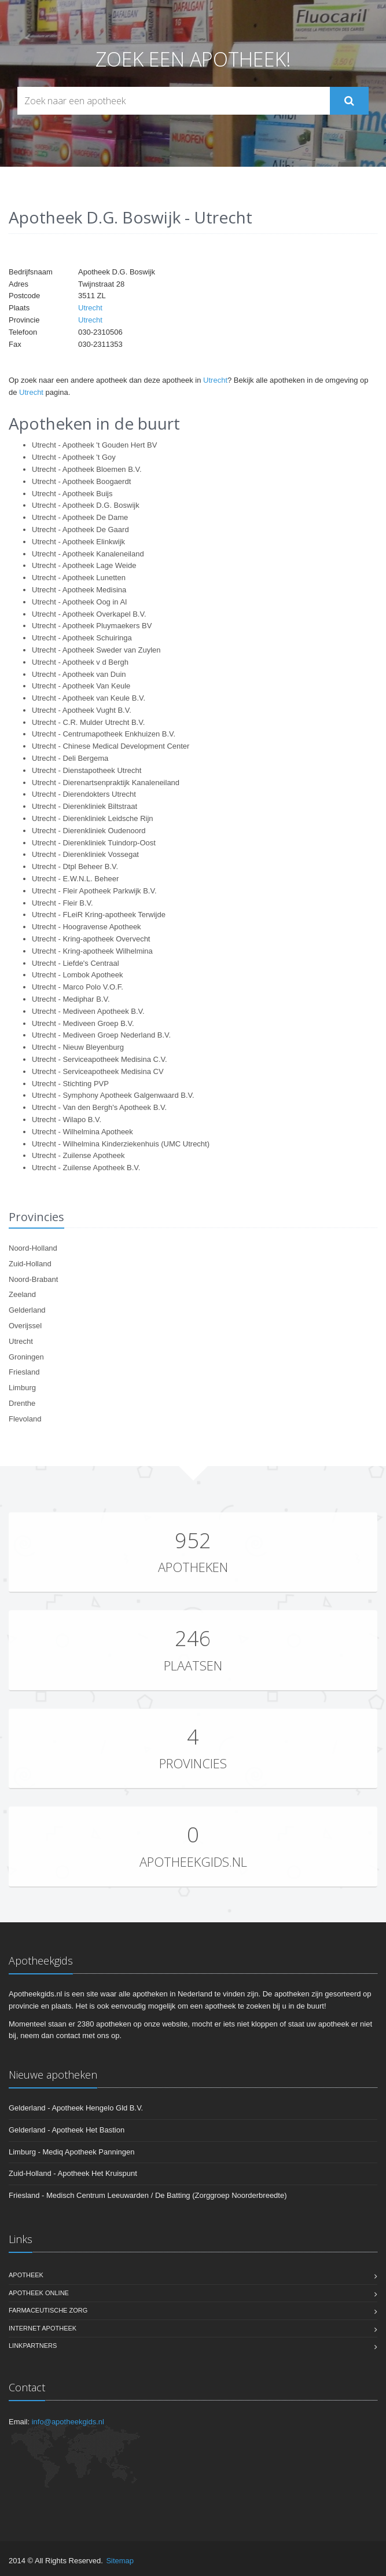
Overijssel (25, 1325)
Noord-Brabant (33, 1279)
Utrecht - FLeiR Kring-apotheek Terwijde (99, 914)
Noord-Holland (33, 1248)
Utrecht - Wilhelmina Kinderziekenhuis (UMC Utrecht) (120, 1143)
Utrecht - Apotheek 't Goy (74, 457)
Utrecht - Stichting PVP (70, 1083)
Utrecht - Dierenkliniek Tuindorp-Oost (94, 842)
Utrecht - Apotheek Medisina (79, 589)
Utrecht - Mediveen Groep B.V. (83, 1023)
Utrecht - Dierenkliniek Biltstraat (84, 806)
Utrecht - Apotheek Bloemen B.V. (87, 469)
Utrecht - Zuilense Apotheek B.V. (86, 1167)
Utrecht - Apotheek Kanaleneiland (88, 553)
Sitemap (120, 2560)
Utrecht (90, 307)
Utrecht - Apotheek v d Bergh (80, 662)
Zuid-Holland (30, 1263)
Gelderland (27, 1310)
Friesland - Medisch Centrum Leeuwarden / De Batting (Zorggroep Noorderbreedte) (148, 2195)
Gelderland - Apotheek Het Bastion (66, 2130)
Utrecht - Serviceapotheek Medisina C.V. (99, 1059)
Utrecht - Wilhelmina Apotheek (82, 1131)
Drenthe (22, 1403)
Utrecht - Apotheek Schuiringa (82, 637)
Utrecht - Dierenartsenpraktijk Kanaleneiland (105, 782)
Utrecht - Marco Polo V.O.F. (77, 987)
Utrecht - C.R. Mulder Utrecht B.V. (88, 722)
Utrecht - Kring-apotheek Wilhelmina (92, 951)
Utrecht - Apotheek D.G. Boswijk (85, 505)
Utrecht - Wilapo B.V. (66, 1119)
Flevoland (25, 1419)
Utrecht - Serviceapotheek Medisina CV (98, 1071)
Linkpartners (33, 2345)
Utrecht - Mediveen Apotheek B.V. (88, 1011)
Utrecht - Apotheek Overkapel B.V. (89, 614)
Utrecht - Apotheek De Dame (80, 517)
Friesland (24, 1372)
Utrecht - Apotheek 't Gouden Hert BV (94, 445)
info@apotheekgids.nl (68, 2421)
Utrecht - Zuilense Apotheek (78, 1155)
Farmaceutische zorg (48, 2310)
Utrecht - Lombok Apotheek (77, 974)
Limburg (22, 1387)
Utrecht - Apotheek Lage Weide (84, 565)
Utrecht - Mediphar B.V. (71, 999)
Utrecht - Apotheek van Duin (79, 674)
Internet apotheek (42, 2328)
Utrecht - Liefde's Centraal (75, 963)
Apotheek (26, 2274)
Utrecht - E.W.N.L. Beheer (75, 878)
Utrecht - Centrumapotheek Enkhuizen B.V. (103, 734)
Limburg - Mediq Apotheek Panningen (72, 2152)
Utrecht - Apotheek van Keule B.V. (88, 698)
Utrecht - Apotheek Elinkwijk (78, 541)
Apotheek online (39, 2292)
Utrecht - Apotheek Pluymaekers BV (92, 625)
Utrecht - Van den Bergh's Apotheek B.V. (99, 1107)
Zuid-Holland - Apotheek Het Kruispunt (73, 2173)
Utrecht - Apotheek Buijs (72, 493)
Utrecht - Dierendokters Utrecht (84, 794)
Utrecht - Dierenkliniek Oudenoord (89, 830)
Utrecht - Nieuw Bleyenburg (78, 1047)
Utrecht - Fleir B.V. (62, 903)
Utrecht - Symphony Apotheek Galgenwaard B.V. (113, 1095)
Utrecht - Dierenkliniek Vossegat (85, 854)
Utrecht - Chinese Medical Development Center (110, 746)
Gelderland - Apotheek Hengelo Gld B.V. (76, 2108)
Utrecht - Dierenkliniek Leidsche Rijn (92, 818)
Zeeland (22, 1294)
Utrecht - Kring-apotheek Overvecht (91, 939)
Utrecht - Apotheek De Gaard (80, 529)
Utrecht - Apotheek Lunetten (79, 577)
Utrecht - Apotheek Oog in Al (79, 602)
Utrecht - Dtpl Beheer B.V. (75, 866)
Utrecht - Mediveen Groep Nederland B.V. (101, 1035)
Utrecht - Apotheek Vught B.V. (81, 710)
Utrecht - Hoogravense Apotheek (86, 926)
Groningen (26, 1357)
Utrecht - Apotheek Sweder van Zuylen (96, 650)
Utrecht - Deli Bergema (70, 758)
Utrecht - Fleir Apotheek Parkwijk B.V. (94, 890)
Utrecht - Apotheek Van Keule (81, 685)
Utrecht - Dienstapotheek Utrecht (86, 770)
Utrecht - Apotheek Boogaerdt (81, 481)
